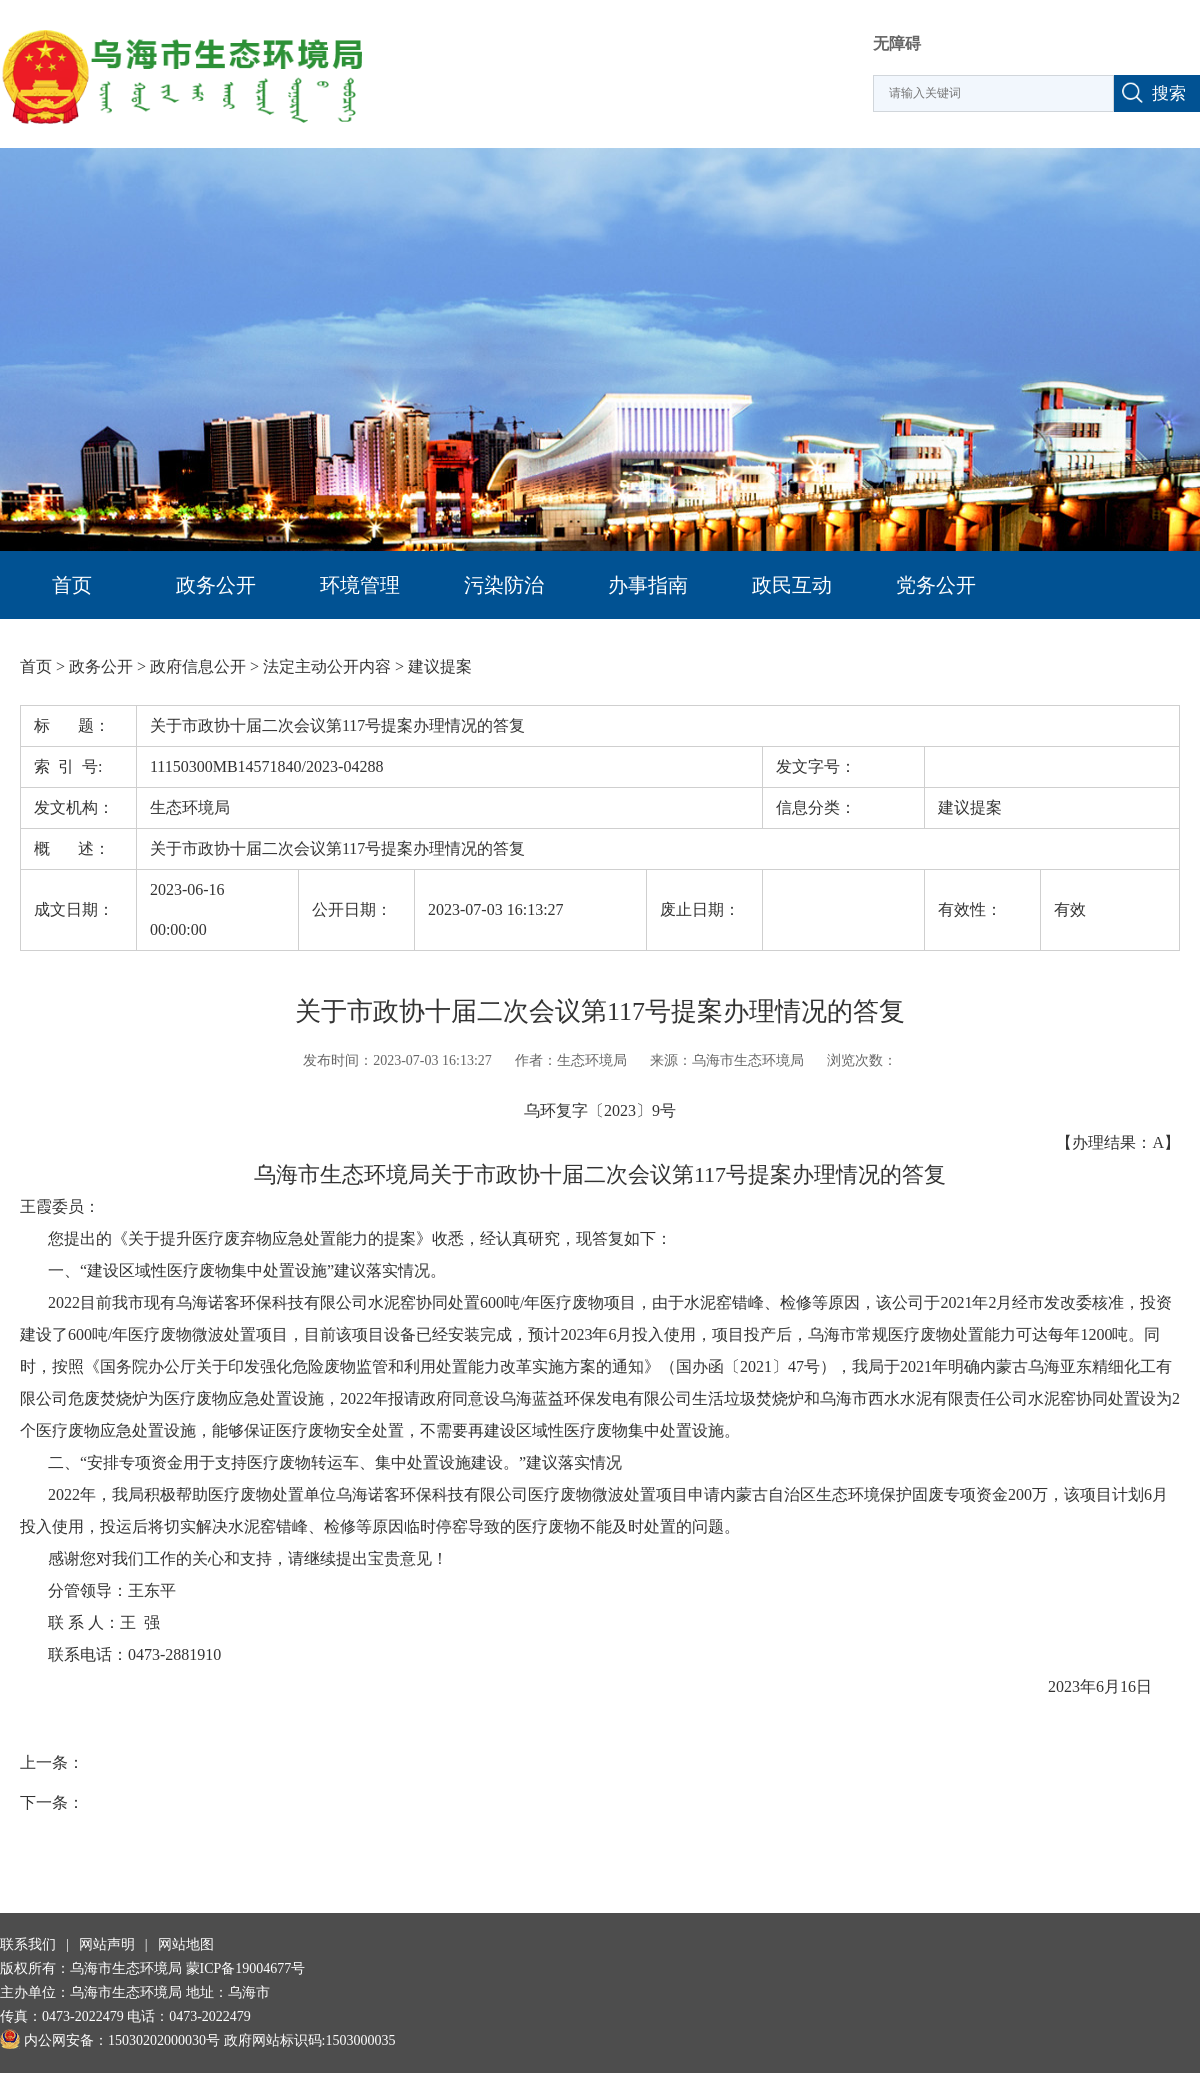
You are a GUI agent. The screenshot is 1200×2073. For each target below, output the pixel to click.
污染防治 (504, 585)
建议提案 (440, 666)
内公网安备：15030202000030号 (110, 2040)
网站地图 (186, 1944)
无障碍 (897, 43)
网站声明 (107, 1944)
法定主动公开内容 (327, 666)
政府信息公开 (198, 666)
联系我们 (28, 1944)
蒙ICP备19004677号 (246, 1968)
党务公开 (936, 585)
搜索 (1169, 93)
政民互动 (792, 585)
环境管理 (360, 585)
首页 (72, 585)
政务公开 (216, 585)
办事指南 (648, 585)
